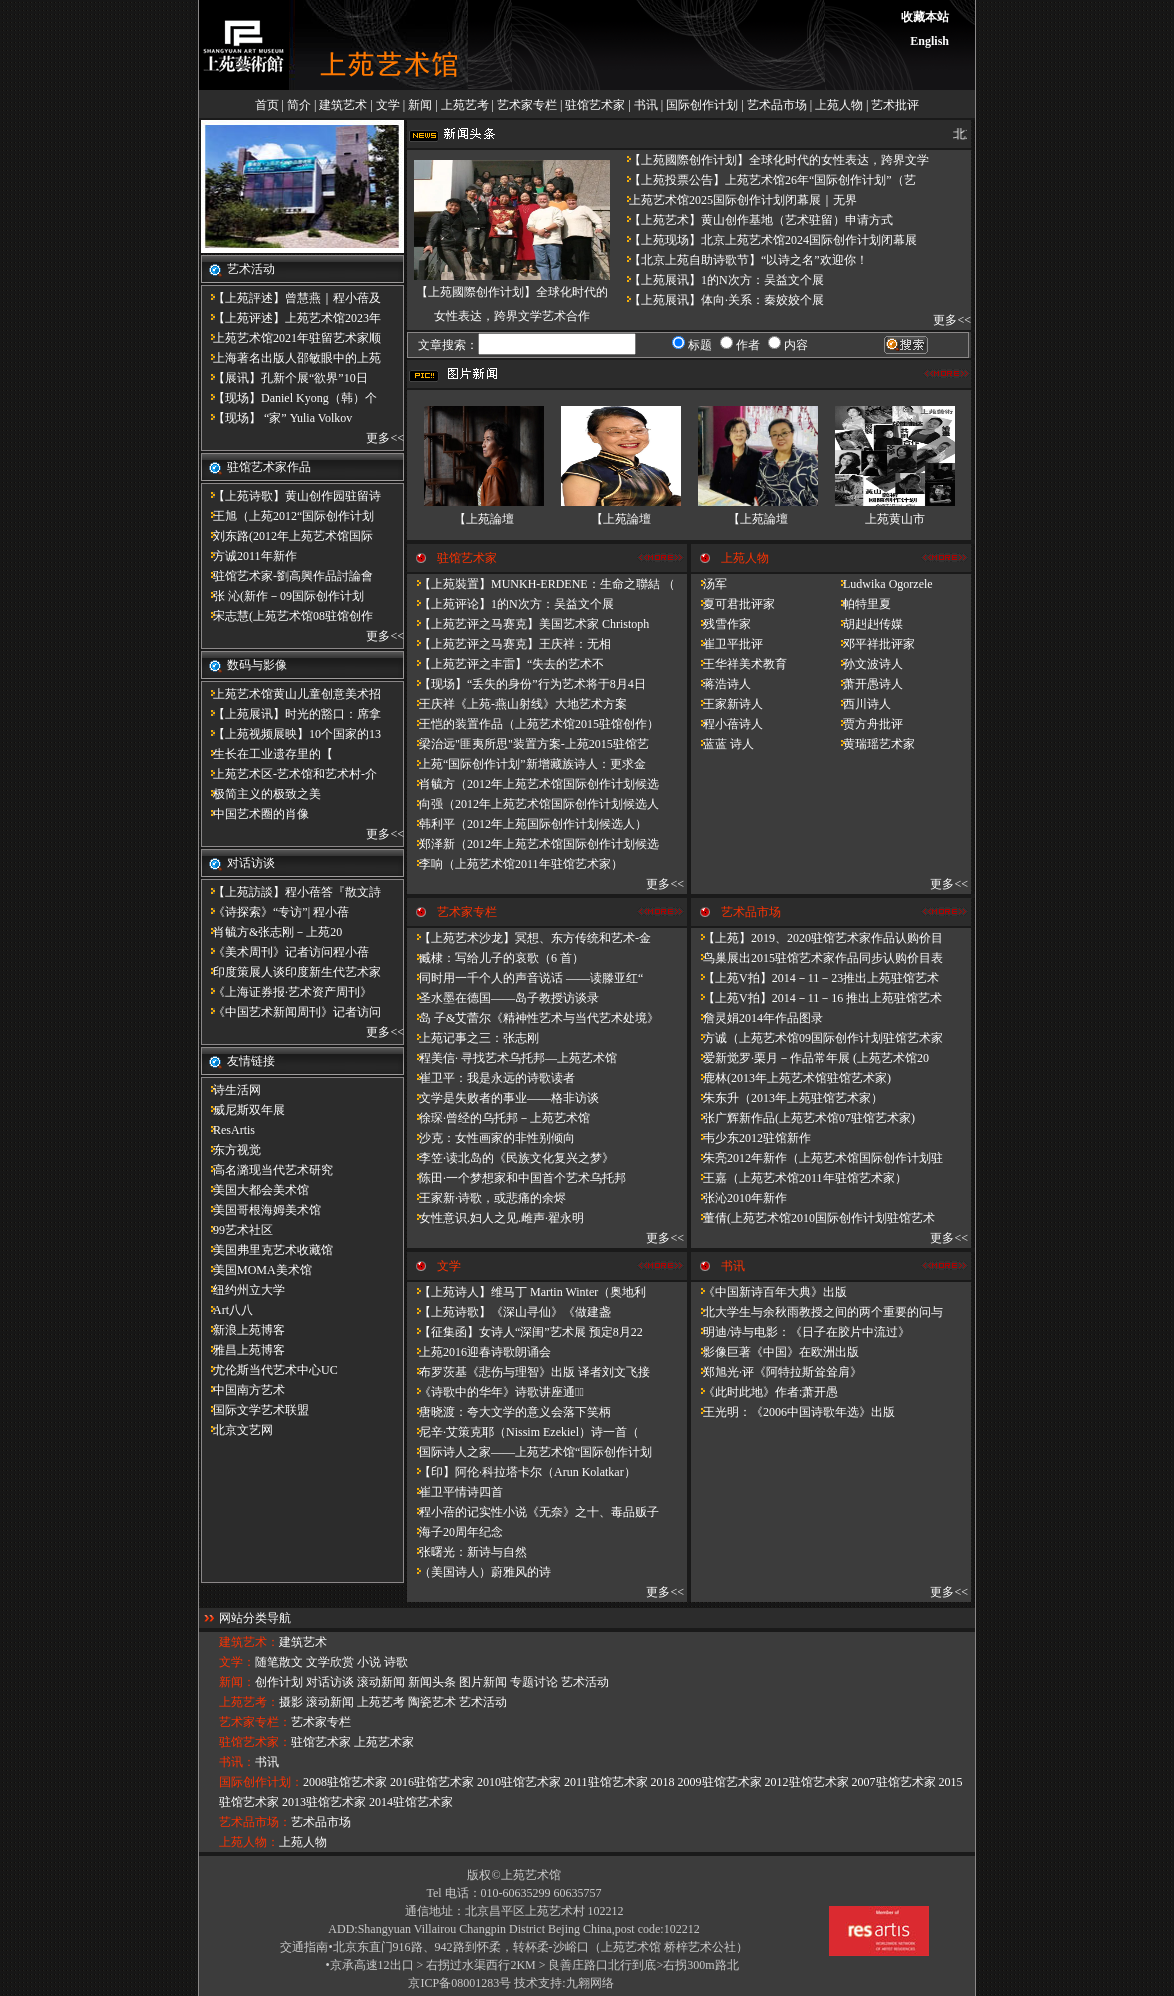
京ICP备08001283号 (459, 1983)
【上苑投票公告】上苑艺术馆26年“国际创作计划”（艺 (766, 180)
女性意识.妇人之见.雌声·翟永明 (495, 1218)
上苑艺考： (249, 1702)
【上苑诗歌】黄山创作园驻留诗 (291, 496)
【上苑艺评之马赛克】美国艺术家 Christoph (528, 624)
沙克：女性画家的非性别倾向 (491, 1138)
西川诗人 (861, 704)
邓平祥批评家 (873, 644)
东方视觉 (231, 1150)
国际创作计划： (261, 1782)
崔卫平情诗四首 (455, 1492)
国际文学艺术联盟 (255, 1410)
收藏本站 (925, 17)
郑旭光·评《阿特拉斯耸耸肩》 (776, 1372)
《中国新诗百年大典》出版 (769, 1292)
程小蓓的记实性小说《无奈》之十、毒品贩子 (533, 1512)
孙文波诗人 (867, 664)
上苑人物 (839, 105)
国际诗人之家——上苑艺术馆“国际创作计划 (529, 1452)
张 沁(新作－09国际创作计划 (282, 596)
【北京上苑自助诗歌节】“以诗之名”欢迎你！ (742, 260)
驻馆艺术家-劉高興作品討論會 (287, 576)
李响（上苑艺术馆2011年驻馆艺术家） (515, 864)
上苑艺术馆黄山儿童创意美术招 (291, 694)
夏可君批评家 (733, 604)
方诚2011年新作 (249, 556)
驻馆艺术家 (595, 105)
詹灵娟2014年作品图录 (757, 1018)
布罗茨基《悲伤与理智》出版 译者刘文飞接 (528, 1372)
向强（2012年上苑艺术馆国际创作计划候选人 (533, 804)
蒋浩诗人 (721, 684)
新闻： (237, 1682)
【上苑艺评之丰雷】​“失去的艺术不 (505, 664)
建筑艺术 (343, 105)
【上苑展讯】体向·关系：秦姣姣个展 (720, 300)
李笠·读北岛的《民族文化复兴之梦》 (510, 1158)
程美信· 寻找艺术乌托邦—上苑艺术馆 (512, 1058)
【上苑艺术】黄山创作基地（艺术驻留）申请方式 (755, 220)
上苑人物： (249, 1842)
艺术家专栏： (255, 1722)
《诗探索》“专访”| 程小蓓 (275, 912)
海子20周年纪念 (455, 1532)
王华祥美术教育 (739, 664)
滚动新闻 (381, 1682)
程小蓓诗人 (727, 724)
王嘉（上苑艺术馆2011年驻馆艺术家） (799, 1178)
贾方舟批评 (867, 724)
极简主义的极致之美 (261, 794)
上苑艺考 (465, 105)
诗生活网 (231, 1090)
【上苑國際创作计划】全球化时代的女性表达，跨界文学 (773, 160)
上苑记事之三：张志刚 (473, 1038)
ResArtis (228, 1130)
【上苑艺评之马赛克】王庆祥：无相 (509, 644)
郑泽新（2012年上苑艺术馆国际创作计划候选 (533, 844)
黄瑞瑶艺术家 (873, 744)
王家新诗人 (727, 704)
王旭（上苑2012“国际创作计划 (287, 516)
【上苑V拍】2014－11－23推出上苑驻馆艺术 (815, 978)
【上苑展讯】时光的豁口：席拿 (291, 714)
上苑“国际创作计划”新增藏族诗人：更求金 (526, 764)
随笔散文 (279, 1662)
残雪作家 (721, 624)
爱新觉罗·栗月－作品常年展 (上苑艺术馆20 (810, 1058)
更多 (378, 438)
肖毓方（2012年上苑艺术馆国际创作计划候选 (533, 784)
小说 (369, 1662)
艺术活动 (585, 1682)
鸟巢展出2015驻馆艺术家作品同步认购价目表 (817, 958)
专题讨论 (534, 1682)
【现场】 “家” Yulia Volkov (276, 418)
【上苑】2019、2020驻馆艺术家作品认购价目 (817, 938)
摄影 (291, 1702)
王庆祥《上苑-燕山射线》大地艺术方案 (517, 704)
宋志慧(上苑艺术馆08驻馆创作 (287, 616)
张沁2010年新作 (739, 1198)
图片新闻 (483, 1682)
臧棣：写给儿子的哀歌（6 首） (495, 958)
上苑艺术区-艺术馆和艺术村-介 (289, 774)
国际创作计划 (702, 105)
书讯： (237, 1762)
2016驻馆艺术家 (432, 1782)
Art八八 (227, 1310)
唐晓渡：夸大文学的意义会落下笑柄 (509, 1412)
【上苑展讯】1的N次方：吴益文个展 (720, 280)
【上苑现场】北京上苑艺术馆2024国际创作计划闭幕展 (767, 240)
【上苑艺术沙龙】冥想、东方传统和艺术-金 (529, 938)
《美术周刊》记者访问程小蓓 (285, 952)
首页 (267, 105)
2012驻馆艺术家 (807, 1782)
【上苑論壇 (484, 519)
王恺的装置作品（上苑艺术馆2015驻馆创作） (533, 724)
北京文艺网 (237, 1430)
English (929, 41)
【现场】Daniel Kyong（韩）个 (289, 398)
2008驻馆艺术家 (345, 1782)
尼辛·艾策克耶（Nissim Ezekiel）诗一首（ (523, 1432)
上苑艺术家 (384, 1742)
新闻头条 (432, 1682)
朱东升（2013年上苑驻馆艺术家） (787, 1098)
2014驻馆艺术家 (411, 1802)
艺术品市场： (255, 1822)
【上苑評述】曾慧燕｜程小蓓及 (291, 298)
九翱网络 (590, 1983)
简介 (299, 105)
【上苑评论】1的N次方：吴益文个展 (510, 604)
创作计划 (279, 1682)
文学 (388, 105)
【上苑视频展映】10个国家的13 (291, 734)
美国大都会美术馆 (255, 1190)
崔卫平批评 (727, 644)
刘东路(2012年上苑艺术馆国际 (287, 536)
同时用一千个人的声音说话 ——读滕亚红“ (525, 978)
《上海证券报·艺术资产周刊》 (286, 992)
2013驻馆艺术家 (324, 1802)
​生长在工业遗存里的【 (267, 754)
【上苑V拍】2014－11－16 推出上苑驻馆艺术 (816, 998)
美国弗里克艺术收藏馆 (267, 1250)
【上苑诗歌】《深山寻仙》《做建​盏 (509, 1312)
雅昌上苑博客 (243, 1350)
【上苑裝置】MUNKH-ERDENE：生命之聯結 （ (541, 584)
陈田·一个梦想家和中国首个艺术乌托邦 (516, 1178)
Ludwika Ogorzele (882, 584)
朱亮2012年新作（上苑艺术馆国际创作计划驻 (817, 1158)
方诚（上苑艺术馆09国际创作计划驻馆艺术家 (817, 1038)
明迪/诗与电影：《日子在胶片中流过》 (800, 1332)
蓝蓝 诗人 (722, 744)
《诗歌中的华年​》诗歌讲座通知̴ (495, 1392)
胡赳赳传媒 (867, 624)
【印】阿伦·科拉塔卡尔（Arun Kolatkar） (521, 1472)
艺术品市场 (777, 105)
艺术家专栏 (527, 105)
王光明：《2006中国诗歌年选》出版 (793, 1412)
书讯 (646, 105)
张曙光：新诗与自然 (467, 1552)
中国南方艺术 (243, 1390)
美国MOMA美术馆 (256, 1270)
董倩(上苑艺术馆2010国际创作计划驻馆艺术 (813, 1218)
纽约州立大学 (243, 1290)
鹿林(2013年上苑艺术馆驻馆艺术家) (791, 1078)
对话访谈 (330, 1682)
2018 (663, 1782)
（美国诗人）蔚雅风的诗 (479, 1572)
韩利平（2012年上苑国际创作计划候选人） (527, 824)
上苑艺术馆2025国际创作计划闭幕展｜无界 (737, 200)
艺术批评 (895, 105)
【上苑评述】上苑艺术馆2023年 (291, 318)
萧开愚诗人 (867, 684)
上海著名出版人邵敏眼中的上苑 (291, 358)
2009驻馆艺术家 (720, 1782)
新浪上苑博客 (243, 1330)
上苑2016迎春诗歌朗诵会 (479, 1352)
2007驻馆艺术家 (894, 1782)
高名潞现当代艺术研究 (267, 1170)
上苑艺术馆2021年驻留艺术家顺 (291, 338)
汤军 (709, 584)
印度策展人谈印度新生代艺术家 (291, 972)
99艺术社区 (237, 1230)
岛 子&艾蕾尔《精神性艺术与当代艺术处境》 (533, 1018)
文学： (237, 1662)
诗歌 (396, 1662)
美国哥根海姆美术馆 (261, 1210)
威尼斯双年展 (243, 1110)
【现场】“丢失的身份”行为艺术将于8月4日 (526, 684)
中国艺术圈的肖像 (255, 814)
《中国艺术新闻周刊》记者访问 (291, 1012)
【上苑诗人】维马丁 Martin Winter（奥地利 (526, 1292)
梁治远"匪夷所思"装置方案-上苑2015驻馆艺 (528, 744)
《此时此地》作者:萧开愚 (764, 1392)
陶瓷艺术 (432, 1702)
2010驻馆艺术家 (519, 1782)
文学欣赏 (330, 1662)
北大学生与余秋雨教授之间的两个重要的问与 (817, 1312)
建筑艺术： (249, 1642)
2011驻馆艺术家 (606, 1782)
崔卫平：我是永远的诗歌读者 (491, 1078)
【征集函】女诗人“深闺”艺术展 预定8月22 (525, 1332)
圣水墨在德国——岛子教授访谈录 (503, 998)
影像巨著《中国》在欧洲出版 (775, 1352)
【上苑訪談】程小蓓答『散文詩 (291, 892)
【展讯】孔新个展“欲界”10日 (284, 378)
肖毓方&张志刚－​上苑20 (271, 932)
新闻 (420, 105)
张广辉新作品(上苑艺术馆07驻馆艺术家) (803, 1118)
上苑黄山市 (895, 519)
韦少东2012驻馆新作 (751, 1138)
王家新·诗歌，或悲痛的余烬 (486, 1198)
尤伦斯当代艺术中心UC (269, 1370)
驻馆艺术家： (255, 1742)
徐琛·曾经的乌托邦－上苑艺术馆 (498, 1118)
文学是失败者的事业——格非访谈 (503, 1098)
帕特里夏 (861, 604)
